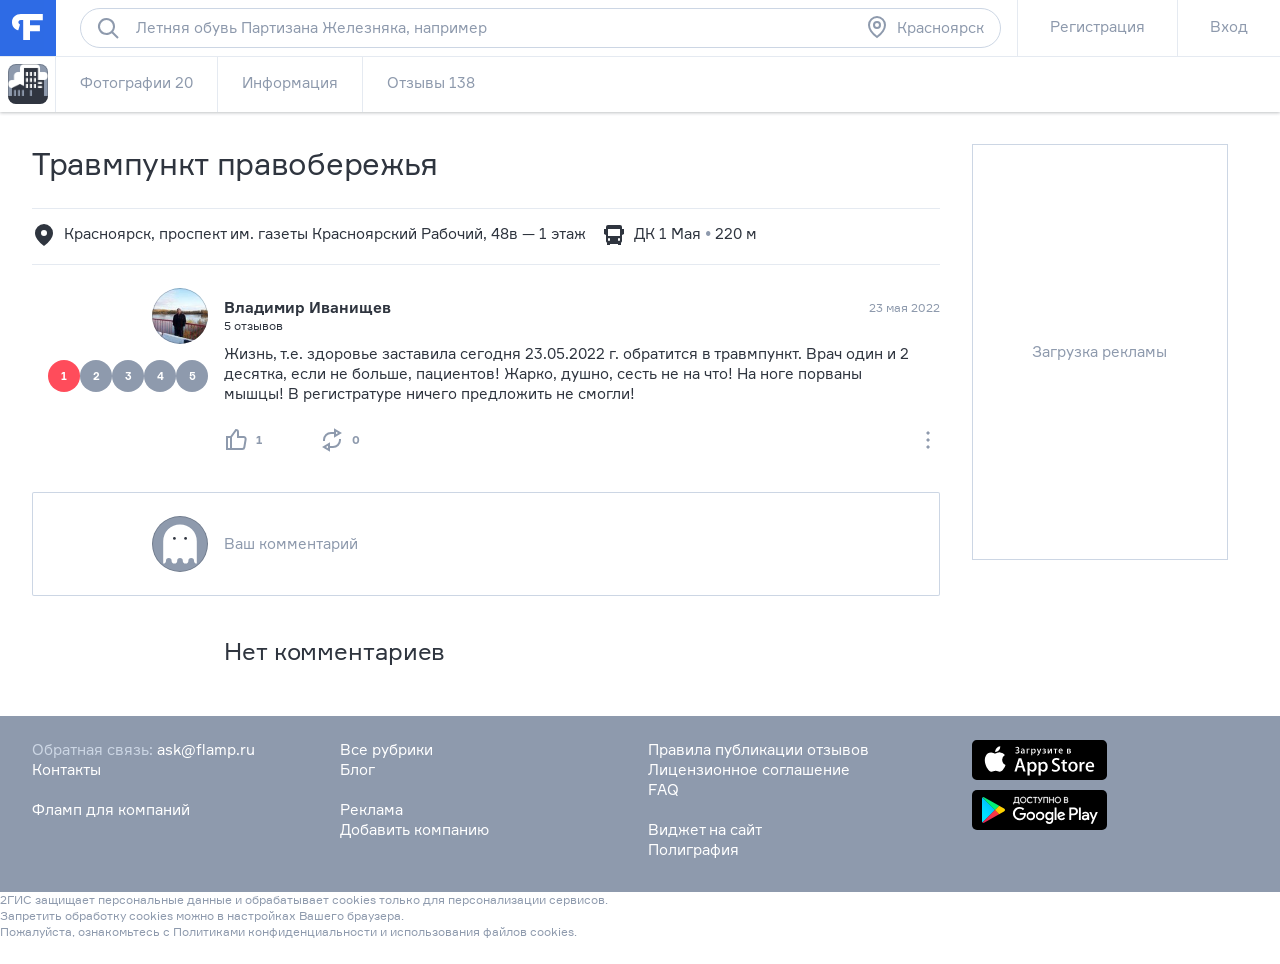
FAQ (663, 789)
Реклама (371, 809)
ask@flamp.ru (206, 749)
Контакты (66, 769)
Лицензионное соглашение (749, 769)
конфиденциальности (312, 931)
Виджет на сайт (705, 829)
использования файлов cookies (482, 931)
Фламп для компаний (111, 809)
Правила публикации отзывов (758, 749)
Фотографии (136, 82)
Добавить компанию (414, 829)
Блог (357, 769)
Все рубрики (386, 749)
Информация (290, 82)
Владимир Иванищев (307, 307)
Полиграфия (693, 849)
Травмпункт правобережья (235, 163)
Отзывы (431, 82)
